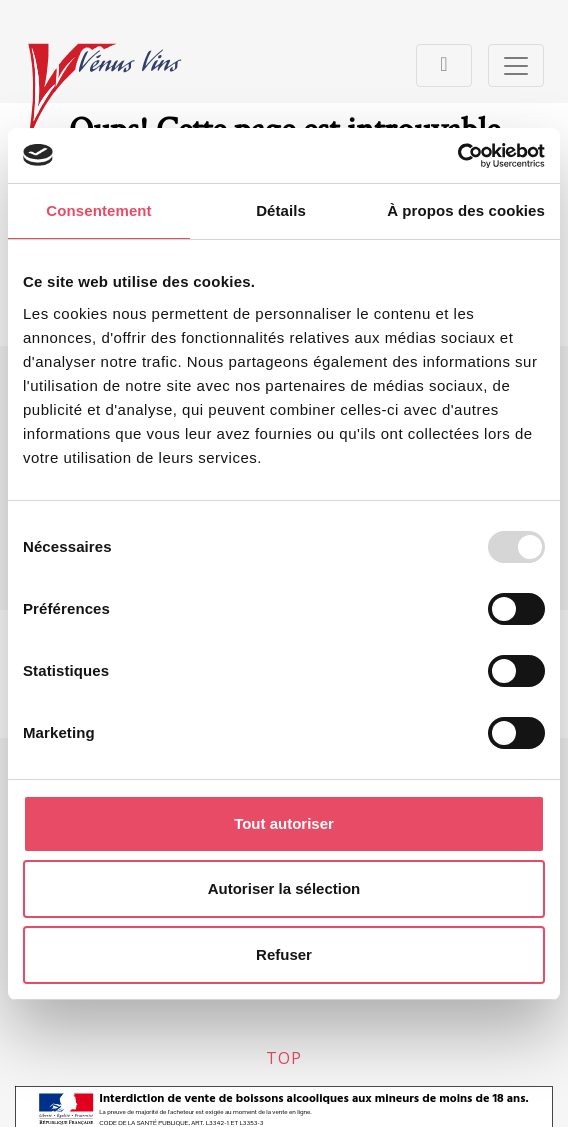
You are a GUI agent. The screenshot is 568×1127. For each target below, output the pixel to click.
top (284, 1058)
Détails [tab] (281, 210)
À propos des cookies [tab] (466, 210)
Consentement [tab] (98, 210)
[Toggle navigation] (444, 65)
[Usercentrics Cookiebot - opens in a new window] (457, 156)
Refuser (284, 954)
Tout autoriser (284, 823)
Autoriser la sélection (284, 888)
